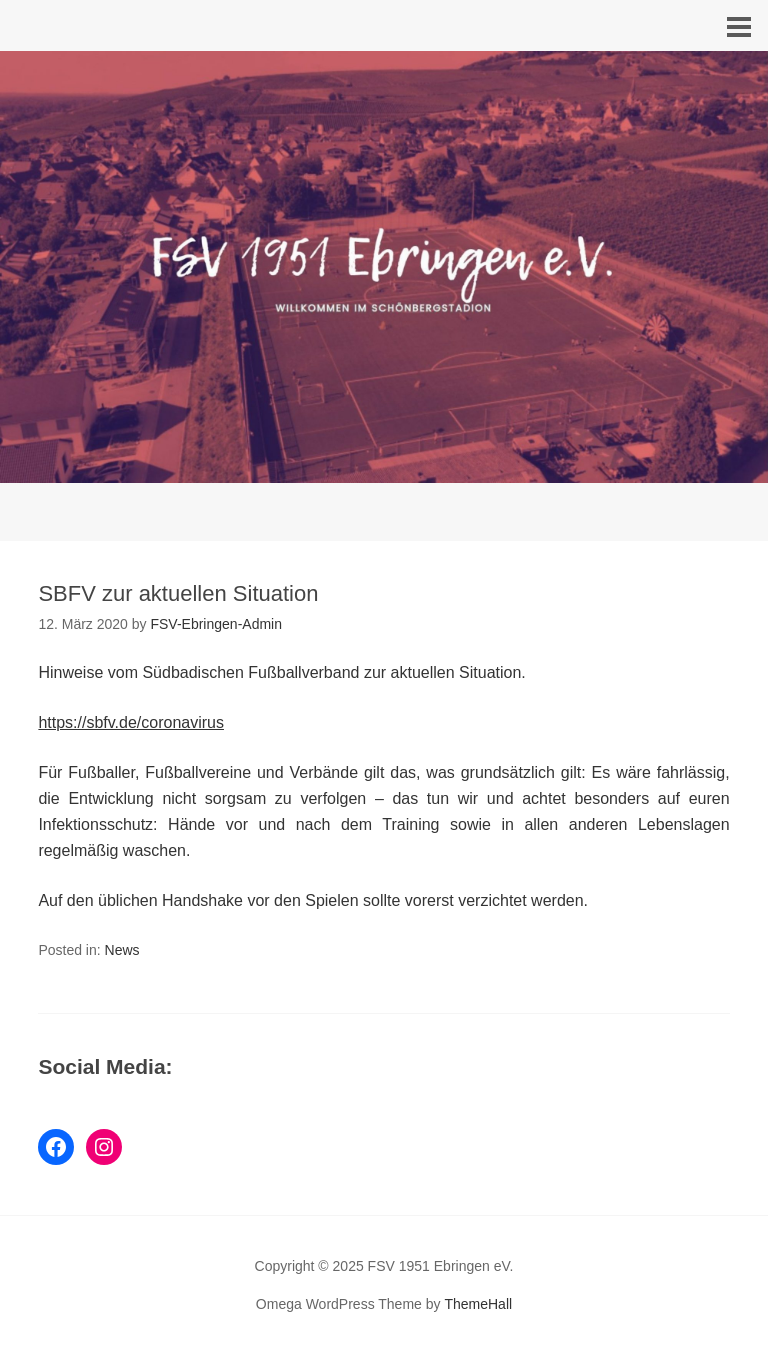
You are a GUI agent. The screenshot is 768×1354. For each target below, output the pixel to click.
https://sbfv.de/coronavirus (131, 722)
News (122, 950)
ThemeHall (478, 1304)
